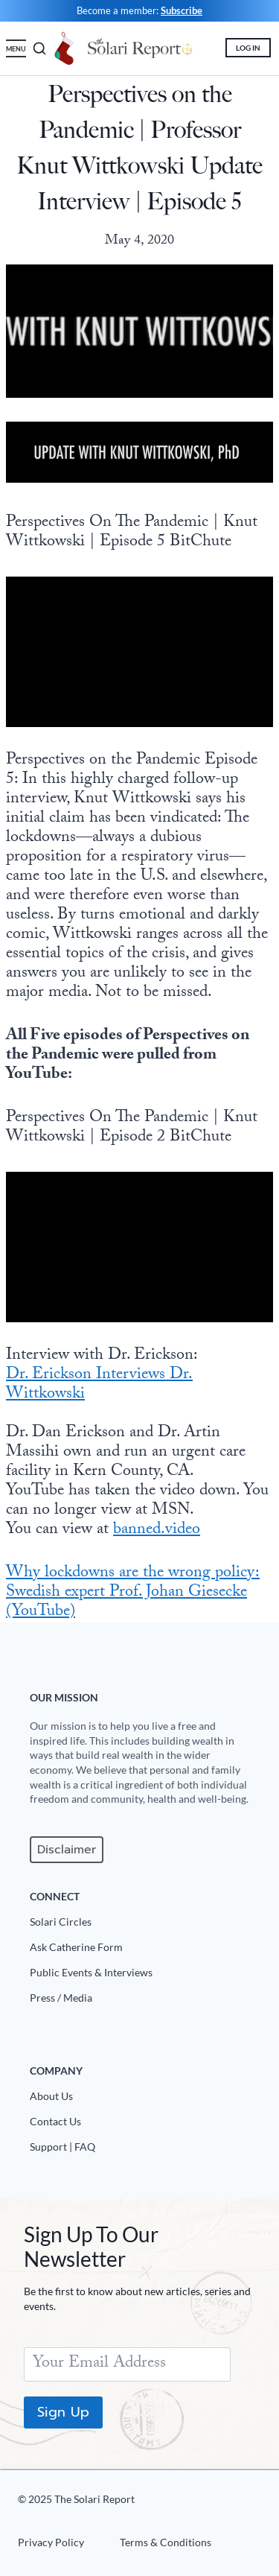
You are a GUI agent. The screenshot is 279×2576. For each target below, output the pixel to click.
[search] (36, 48)
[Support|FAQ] (145, 2150)
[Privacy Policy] (57, 2545)
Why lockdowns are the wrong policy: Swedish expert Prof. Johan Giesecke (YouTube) (133, 1593)
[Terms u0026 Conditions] (159, 2545)
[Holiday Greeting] (65, 48)
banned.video (156, 1530)
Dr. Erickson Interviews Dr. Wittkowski (99, 1385)
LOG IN (248, 47)
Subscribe (181, 10)
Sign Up (63, 2412)
